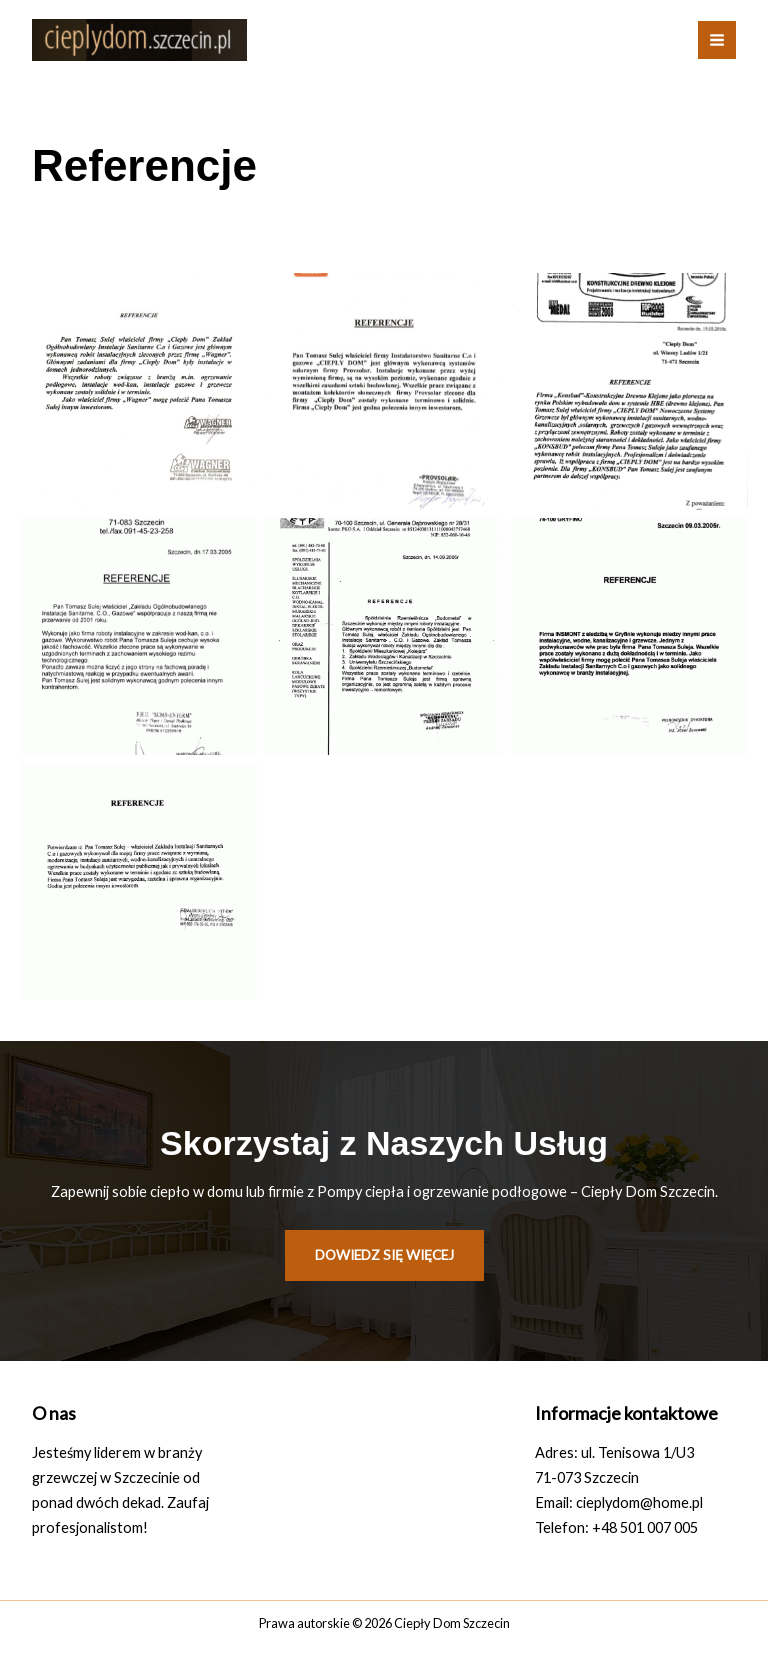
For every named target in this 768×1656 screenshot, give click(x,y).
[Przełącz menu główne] (717, 40)
